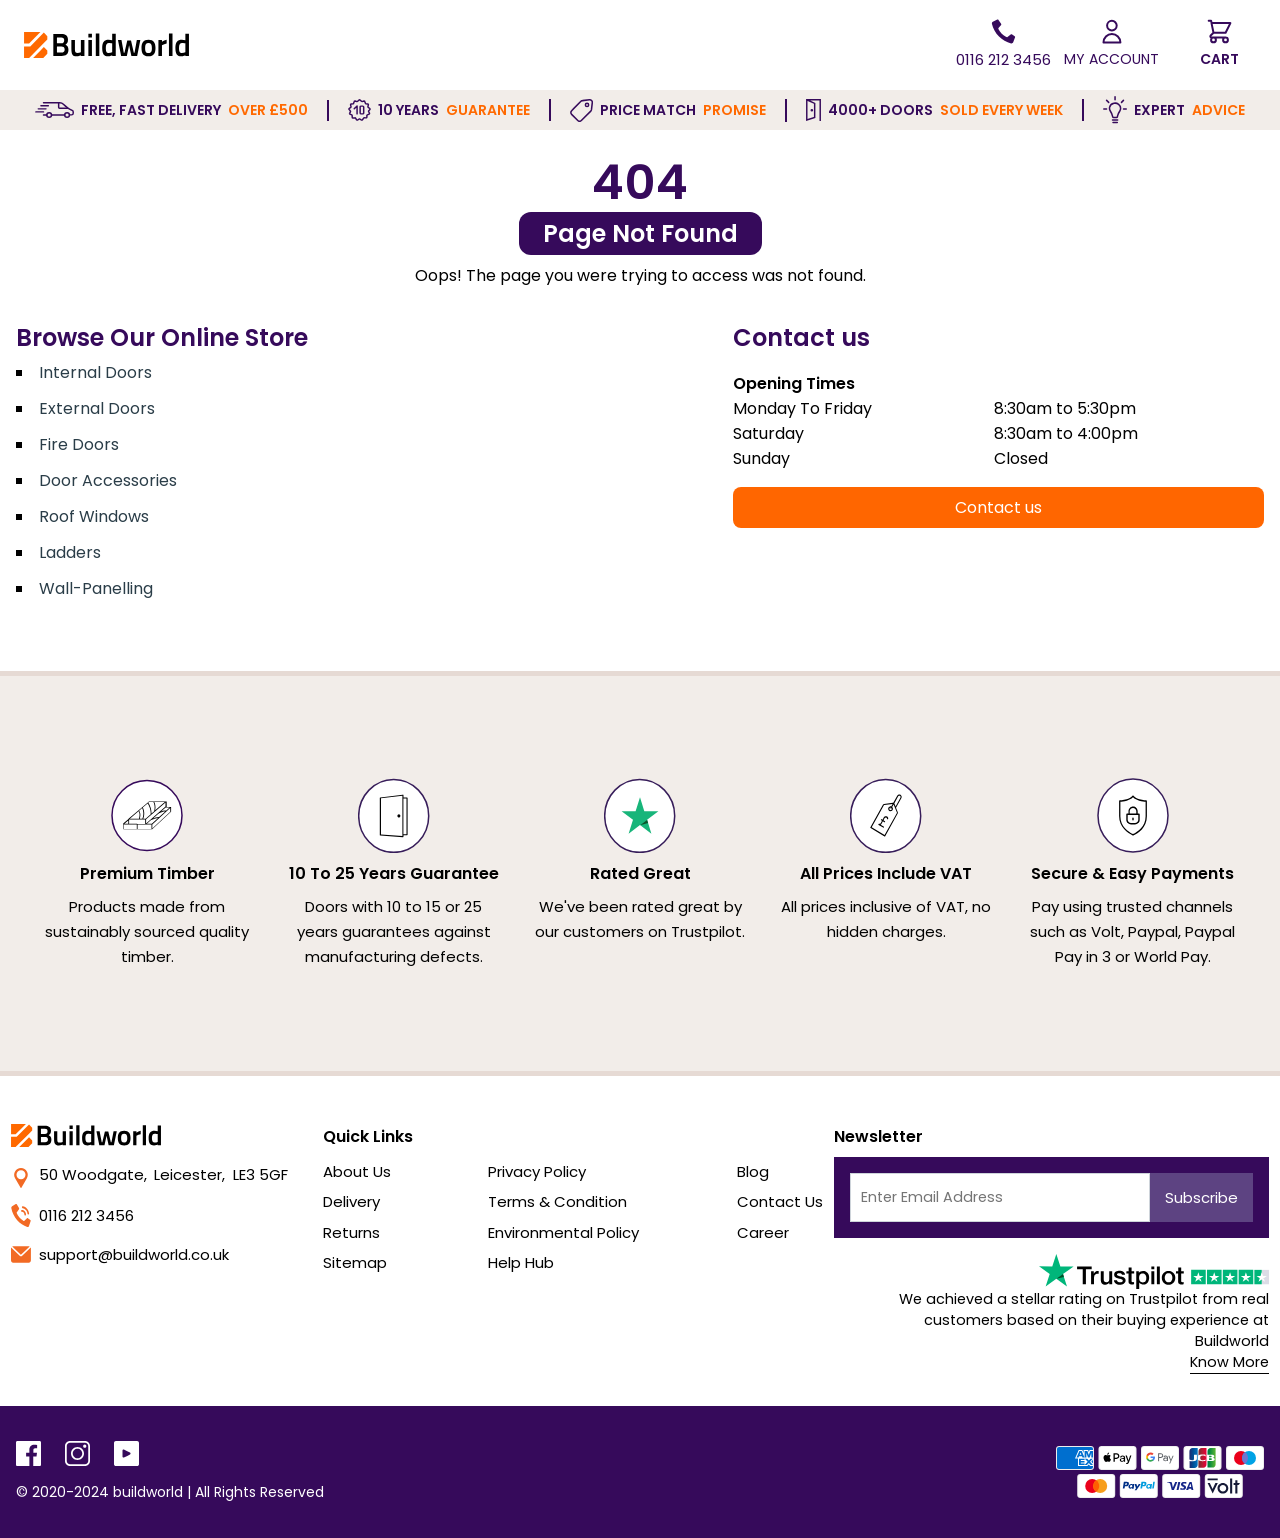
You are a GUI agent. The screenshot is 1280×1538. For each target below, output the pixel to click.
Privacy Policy (537, 1171)
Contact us (998, 507)
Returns (351, 1232)
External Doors (97, 408)
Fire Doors (79, 444)
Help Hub (521, 1262)
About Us (357, 1171)
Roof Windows (94, 516)
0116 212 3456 (72, 1215)
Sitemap (355, 1262)
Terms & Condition (557, 1201)
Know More (1229, 1362)
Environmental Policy (563, 1232)
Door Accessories (108, 480)
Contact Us (780, 1201)
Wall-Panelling (96, 588)
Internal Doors (95, 372)
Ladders (70, 552)
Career (763, 1232)
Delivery (351, 1201)
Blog (753, 1171)
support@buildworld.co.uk (120, 1254)
